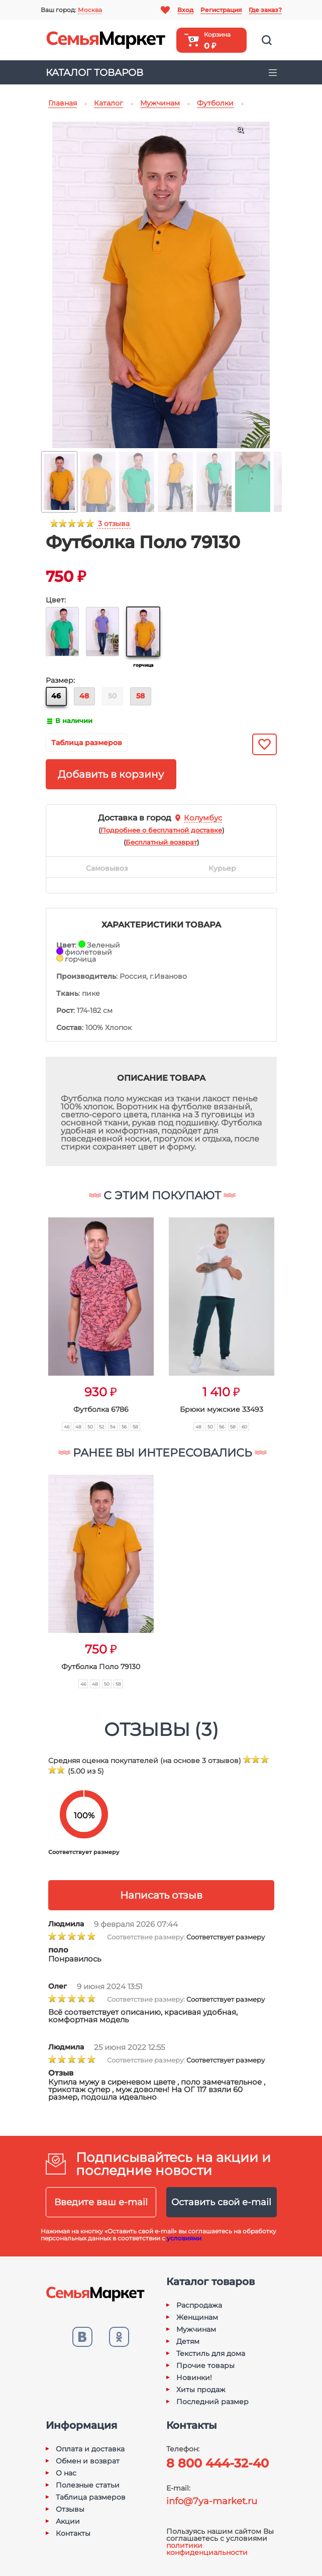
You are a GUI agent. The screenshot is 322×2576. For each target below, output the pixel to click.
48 (84, 695)
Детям (187, 2341)
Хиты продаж (201, 2389)
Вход (185, 10)
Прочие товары (205, 2365)
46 (56, 695)
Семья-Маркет (106, 40)
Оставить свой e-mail (221, 2202)
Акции (68, 2521)
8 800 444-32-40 (217, 2463)
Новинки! (194, 2377)
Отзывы (70, 2509)
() (161, 830)
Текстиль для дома (210, 2353)
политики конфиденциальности (207, 2549)
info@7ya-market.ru (211, 2501)
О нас (66, 2473)
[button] (29, 1313)
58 (140, 695)
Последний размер (212, 2401)
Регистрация (221, 10)
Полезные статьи (88, 2485)
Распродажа (199, 2305)
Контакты (73, 2533)
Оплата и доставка (90, 2448)
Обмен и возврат (88, 2460)
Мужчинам (196, 2329)
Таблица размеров (86, 742)
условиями (184, 2238)
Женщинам (197, 2317)
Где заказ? (265, 10)
